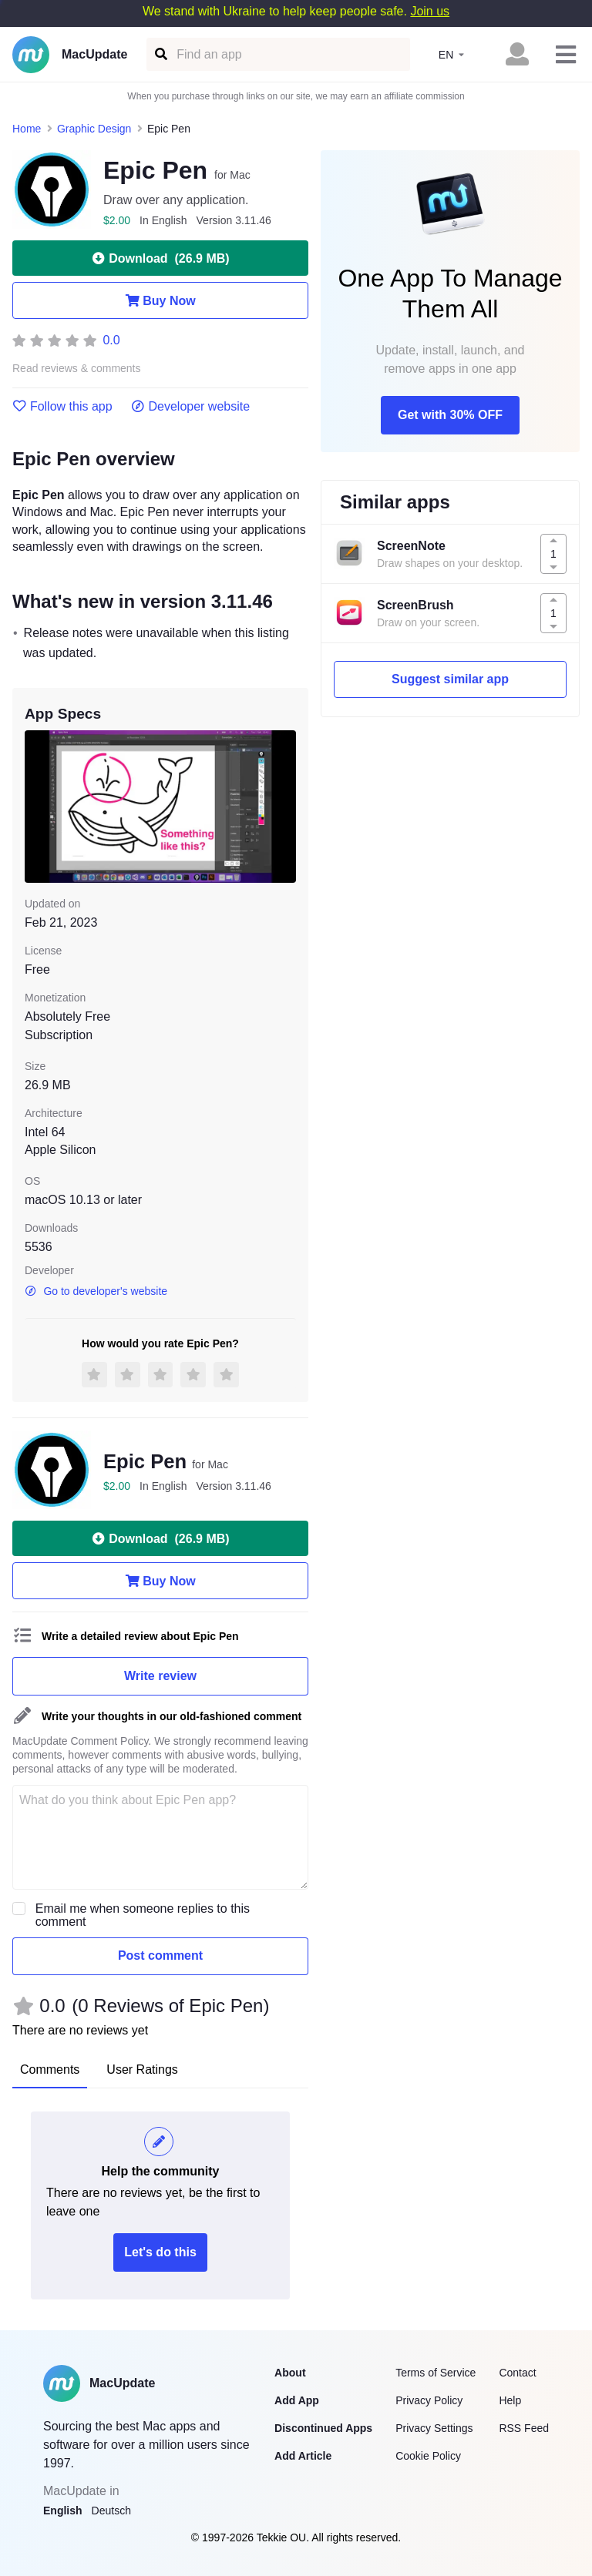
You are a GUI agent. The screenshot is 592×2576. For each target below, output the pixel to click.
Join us (429, 11)
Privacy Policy (428, 2400)
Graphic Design (94, 129)
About (289, 2373)
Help (510, 2400)
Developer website (191, 407)
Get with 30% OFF (450, 415)
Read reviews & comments (76, 368)
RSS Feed (524, 2428)
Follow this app (62, 407)
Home (26, 129)
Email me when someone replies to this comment (142, 1915)
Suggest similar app (450, 679)
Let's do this (160, 2252)
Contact (517, 2373)
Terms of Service (435, 2373)
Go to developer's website (96, 1291)
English (62, 2510)
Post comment (160, 1955)
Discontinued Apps (323, 2428)
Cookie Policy (428, 2456)
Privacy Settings (434, 2428)
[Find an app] (160, 54)
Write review (160, 1676)
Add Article (302, 2456)
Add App (296, 2400)
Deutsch (111, 2510)
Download (160, 258)
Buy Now (160, 300)
